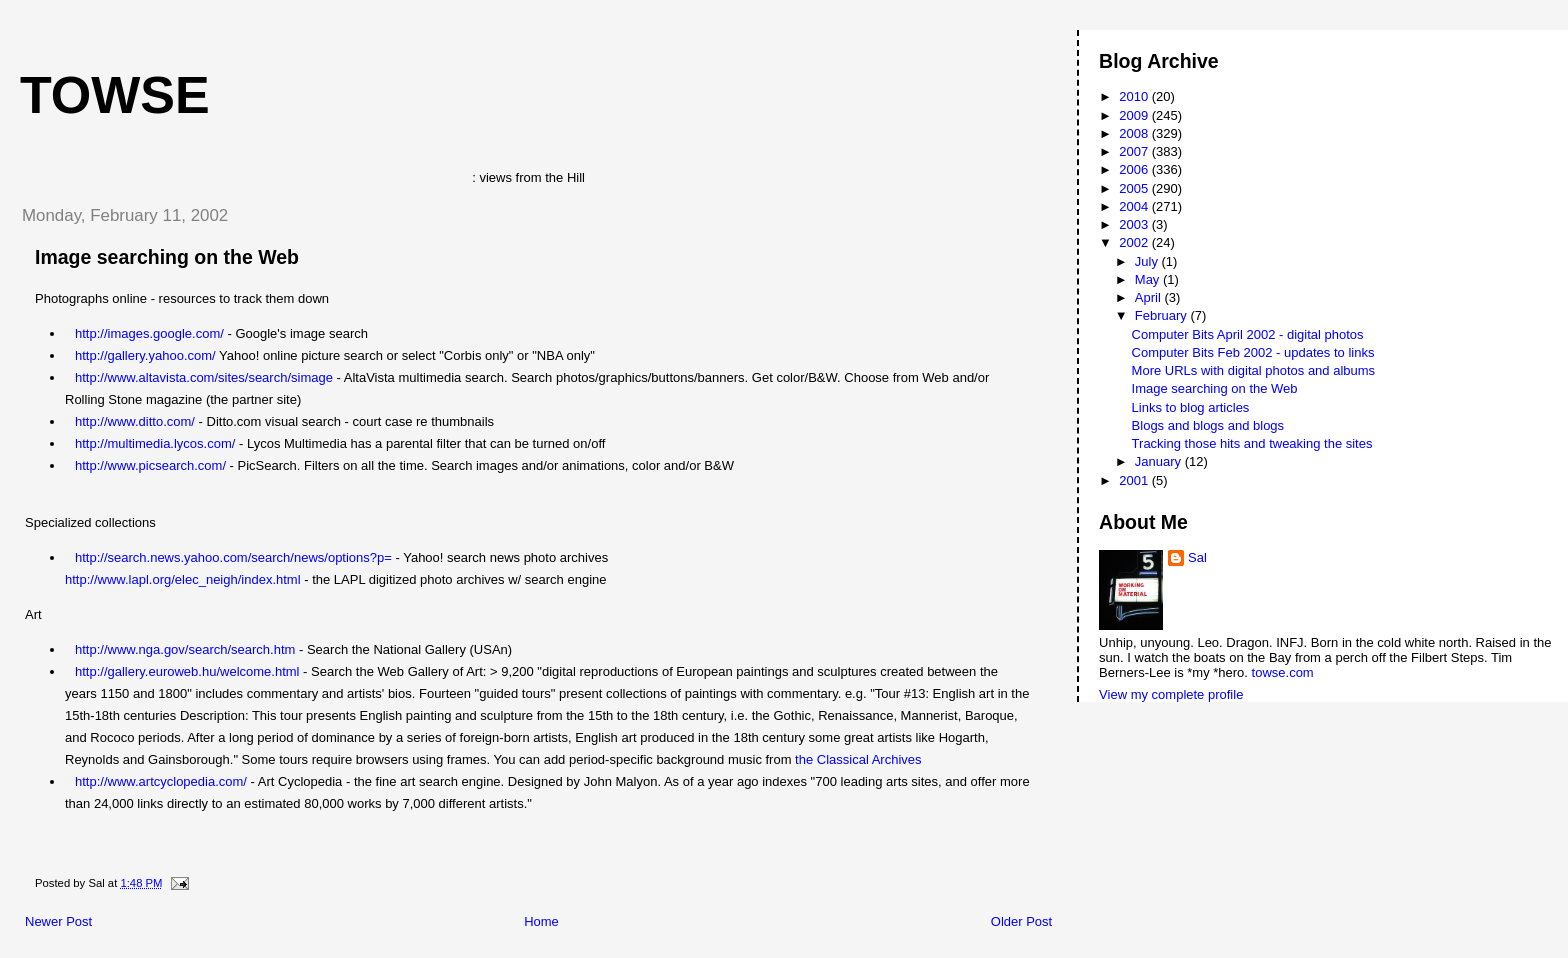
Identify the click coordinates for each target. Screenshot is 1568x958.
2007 (1135, 151)
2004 (1135, 206)
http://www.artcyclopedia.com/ (161, 781)
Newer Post (58, 921)
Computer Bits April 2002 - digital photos (1248, 334)
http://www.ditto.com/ (135, 421)
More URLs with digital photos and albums (1254, 370)
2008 (1135, 133)
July (1148, 261)
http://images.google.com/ (149, 333)
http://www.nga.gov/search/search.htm (185, 649)
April (1150, 297)
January (1160, 461)
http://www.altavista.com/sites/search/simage (204, 377)
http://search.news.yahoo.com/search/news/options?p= (233, 557)
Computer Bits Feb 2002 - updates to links (1253, 352)
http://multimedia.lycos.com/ (155, 443)
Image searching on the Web (167, 257)
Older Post (1021, 921)
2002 (1135, 242)
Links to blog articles (1191, 407)
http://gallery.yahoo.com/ (145, 355)
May (1149, 279)
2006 (1135, 169)
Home (541, 921)
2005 (1135, 188)
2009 (1135, 115)
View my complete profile (1171, 694)
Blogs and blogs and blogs (1208, 425)
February (1163, 315)
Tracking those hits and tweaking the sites (1252, 443)
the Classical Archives (858, 759)
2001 (1135, 480)
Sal (1197, 557)
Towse (115, 95)
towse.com (1283, 672)
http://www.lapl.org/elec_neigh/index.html (183, 579)
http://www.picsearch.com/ (150, 465)
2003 (1135, 224)
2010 (1135, 96)
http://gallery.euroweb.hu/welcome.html (187, 671)
